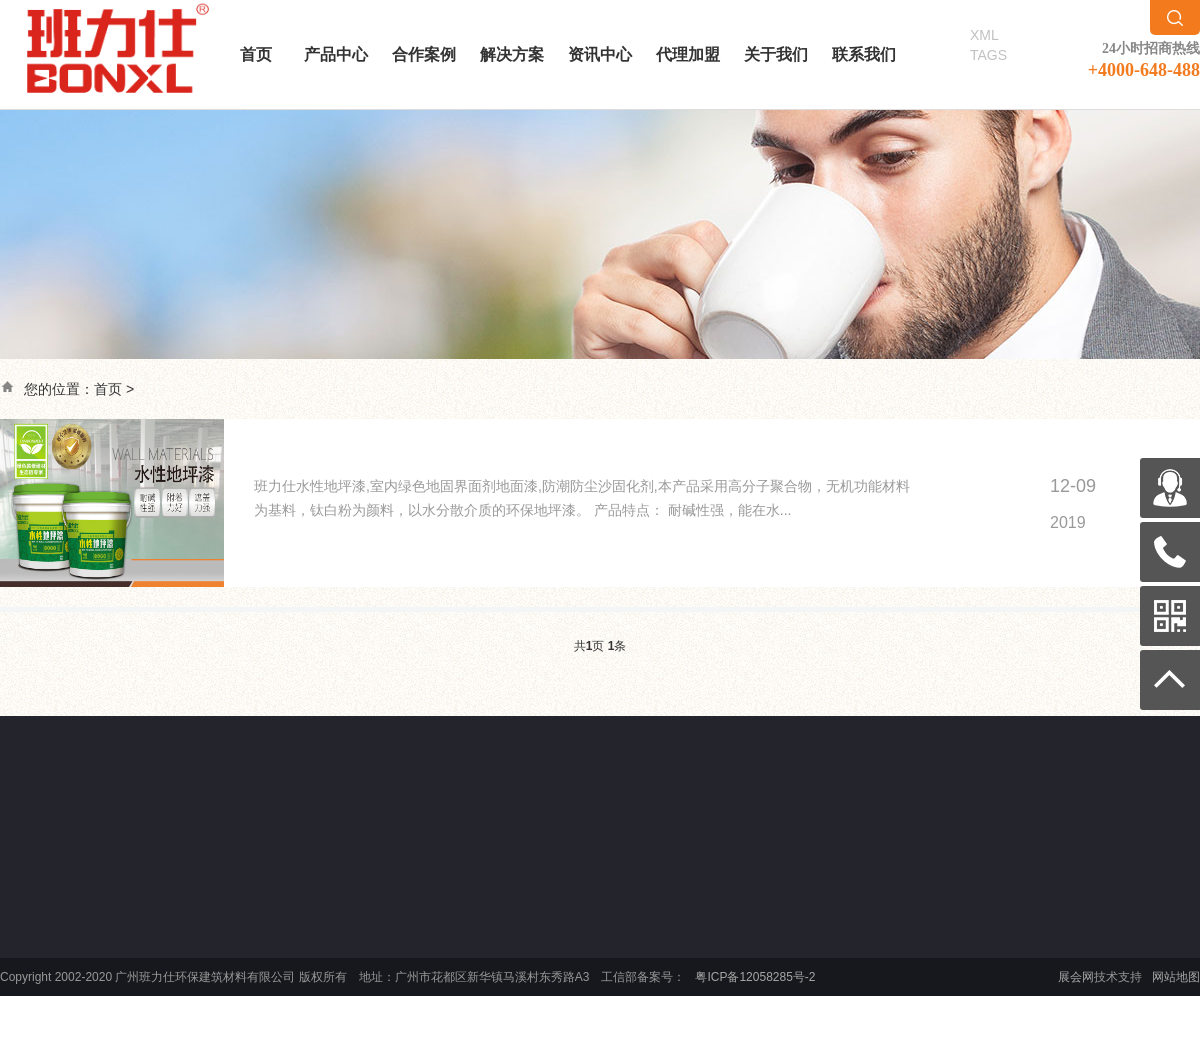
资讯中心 (600, 54)
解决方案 (512, 54)
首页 (256, 54)
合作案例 (424, 54)
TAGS (988, 55)
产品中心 (336, 54)
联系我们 (864, 54)
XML (984, 35)
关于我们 (776, 54)
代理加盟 (688, 54)
